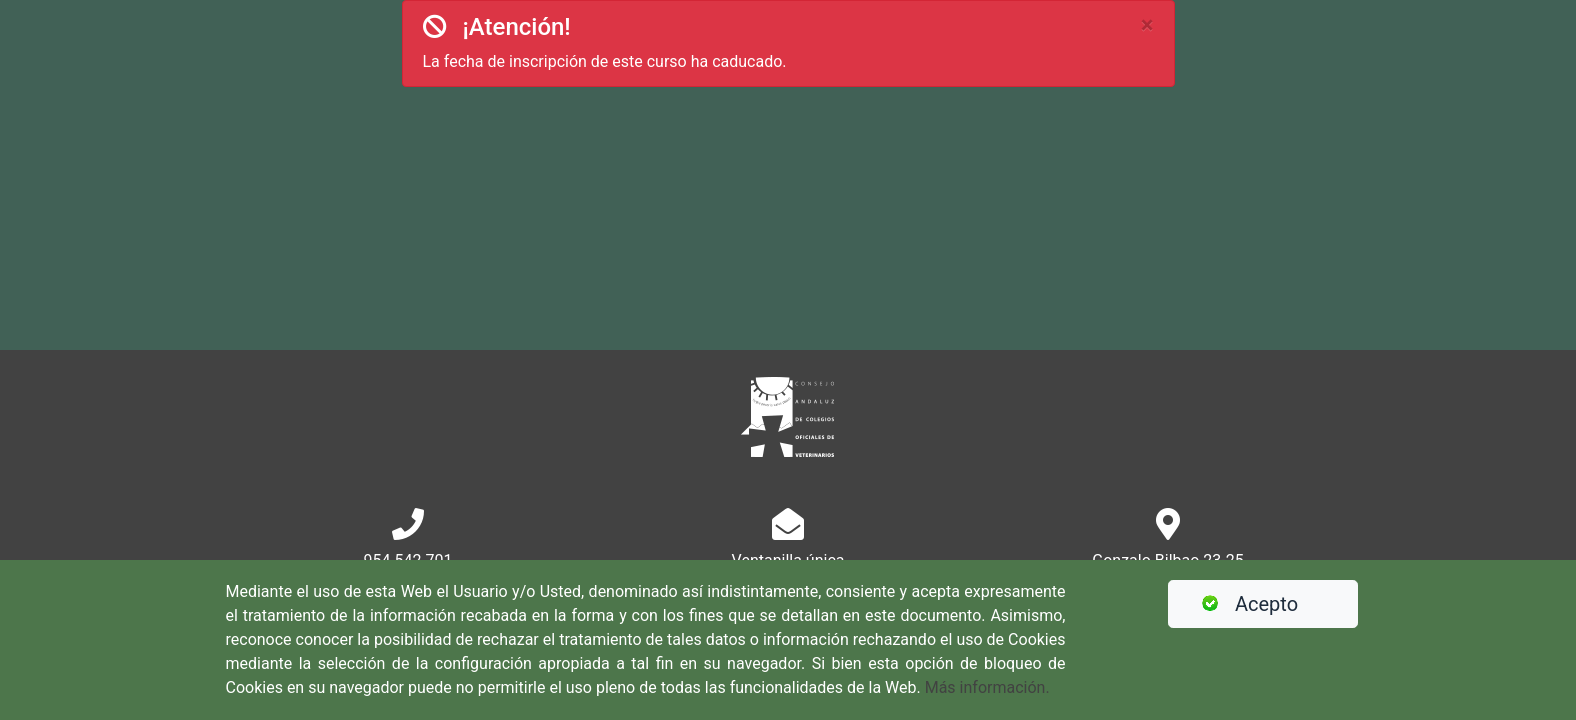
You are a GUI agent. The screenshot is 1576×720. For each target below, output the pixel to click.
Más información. (987, 687)
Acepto (1241, 604)
